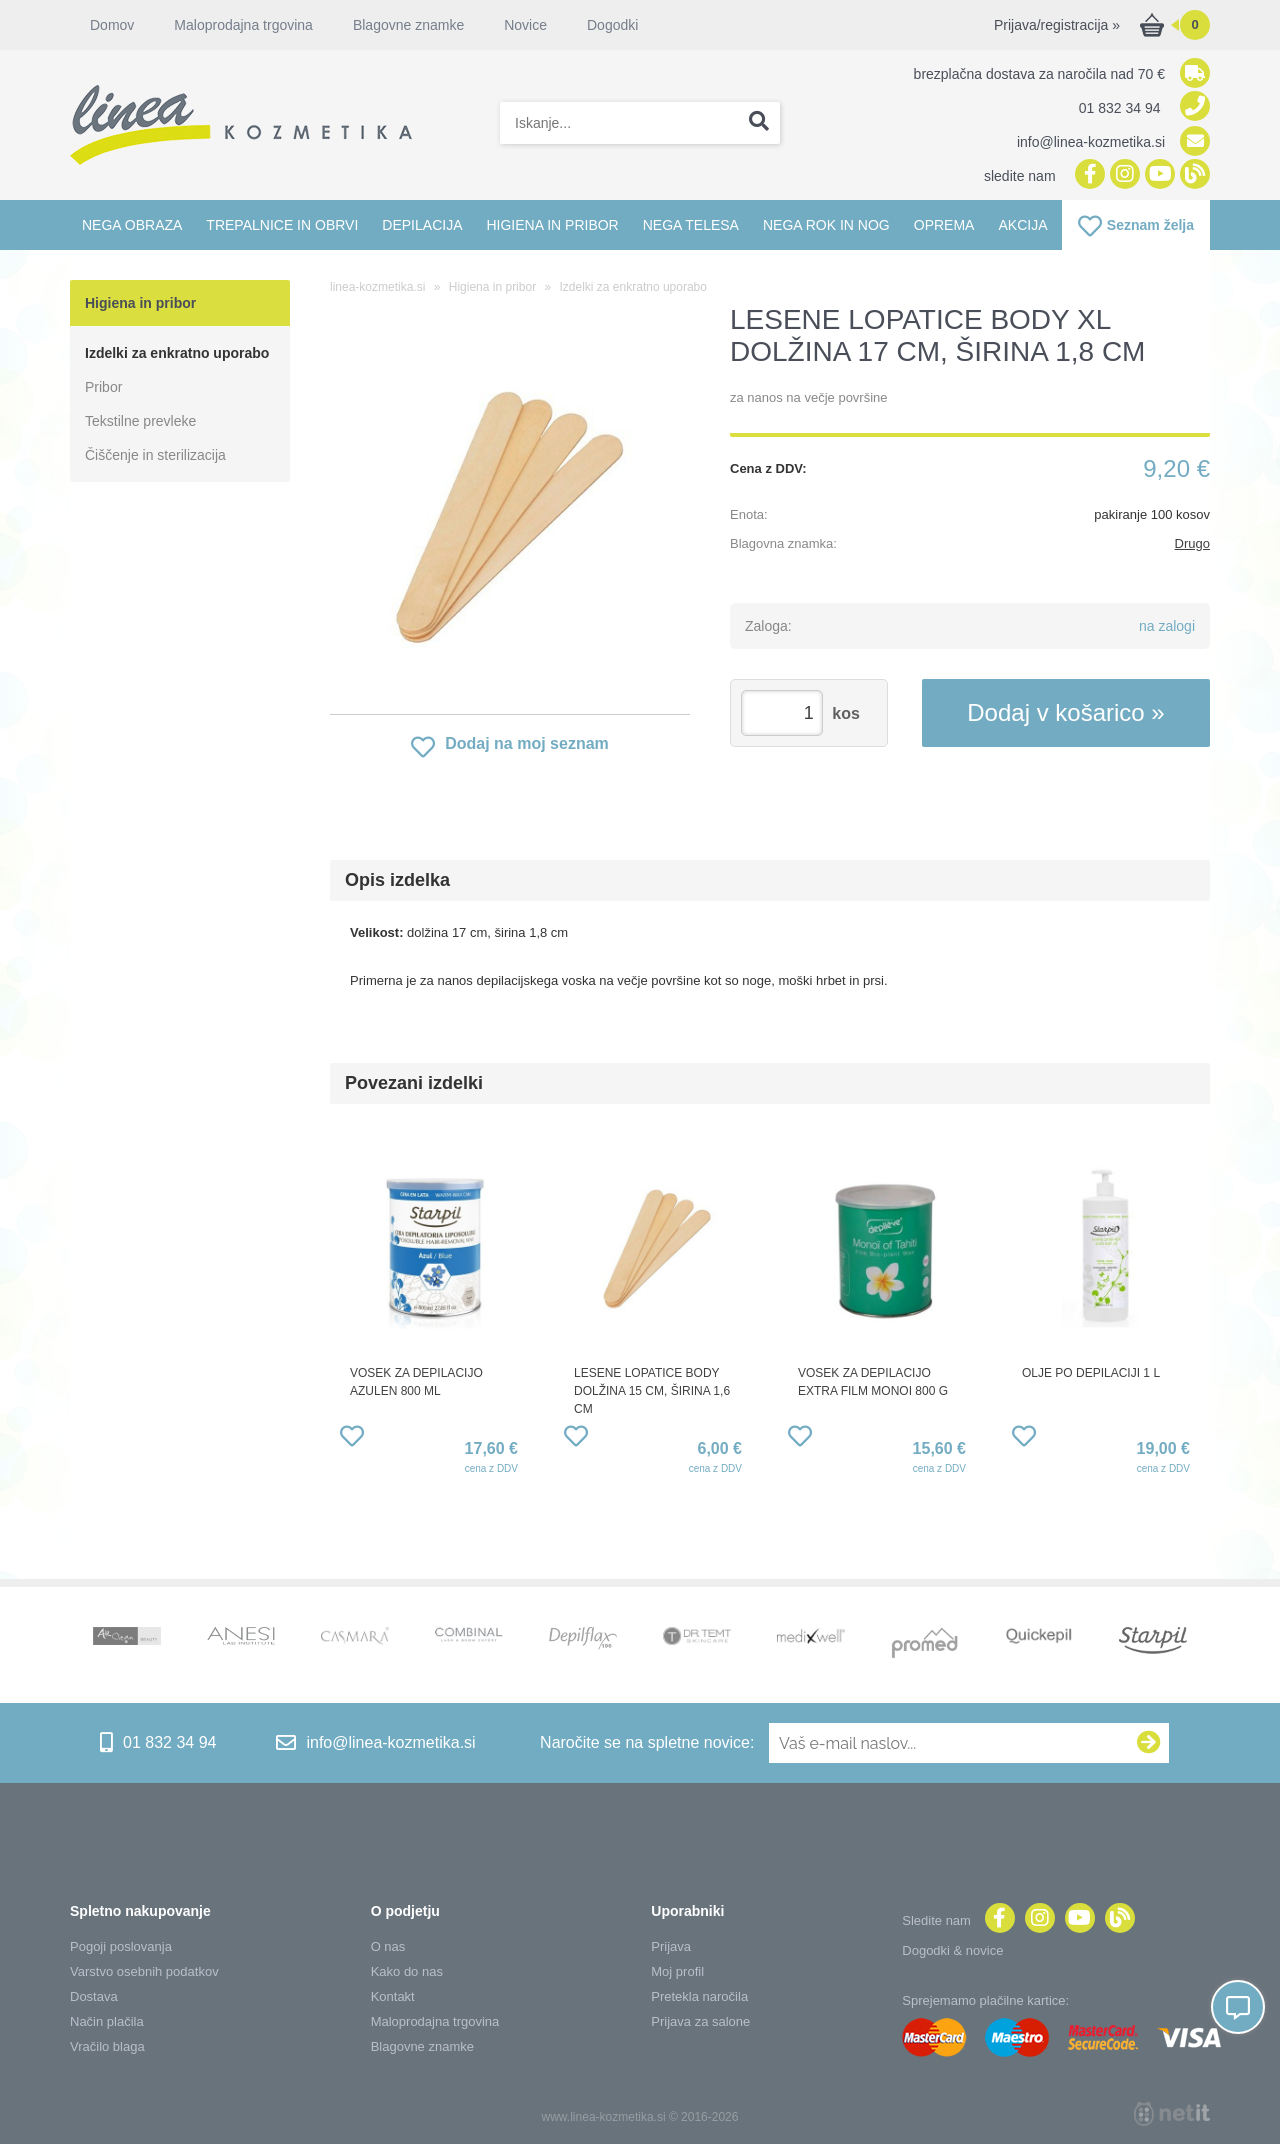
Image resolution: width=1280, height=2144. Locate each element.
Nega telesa (691, 225)
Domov (112, 25)
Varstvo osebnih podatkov (144, 1971)
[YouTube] (1157, 175)
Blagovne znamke (408, 25)
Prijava (671, 1946)
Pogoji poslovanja (121, 1946)
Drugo (1192, 543)
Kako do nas (407, 1971)
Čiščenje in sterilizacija (155, 455)
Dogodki (612, 25)
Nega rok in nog (826, 225)
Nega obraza (132, 225)
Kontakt (393, 1996)
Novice (525, 25)
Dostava (94, 1996)
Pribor (103, 387)
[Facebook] (1087, 175)
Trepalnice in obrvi (282, 225)
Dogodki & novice (952, 1950)
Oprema (944, 225)
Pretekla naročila (699, 1996)
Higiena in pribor (552, 225)
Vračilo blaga (107, 2046)
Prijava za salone (700, 2021)
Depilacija (422, 225)
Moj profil (677, 1971)
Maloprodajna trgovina (243, 25)
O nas (388, 1946)
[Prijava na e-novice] (1149, 1743)
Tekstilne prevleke (140, 421)
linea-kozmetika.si (377, 287)
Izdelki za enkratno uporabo (177, 353)
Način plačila (107, 2021)
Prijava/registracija (1057, 25)
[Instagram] (1122, 175)
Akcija (1022, 225)
